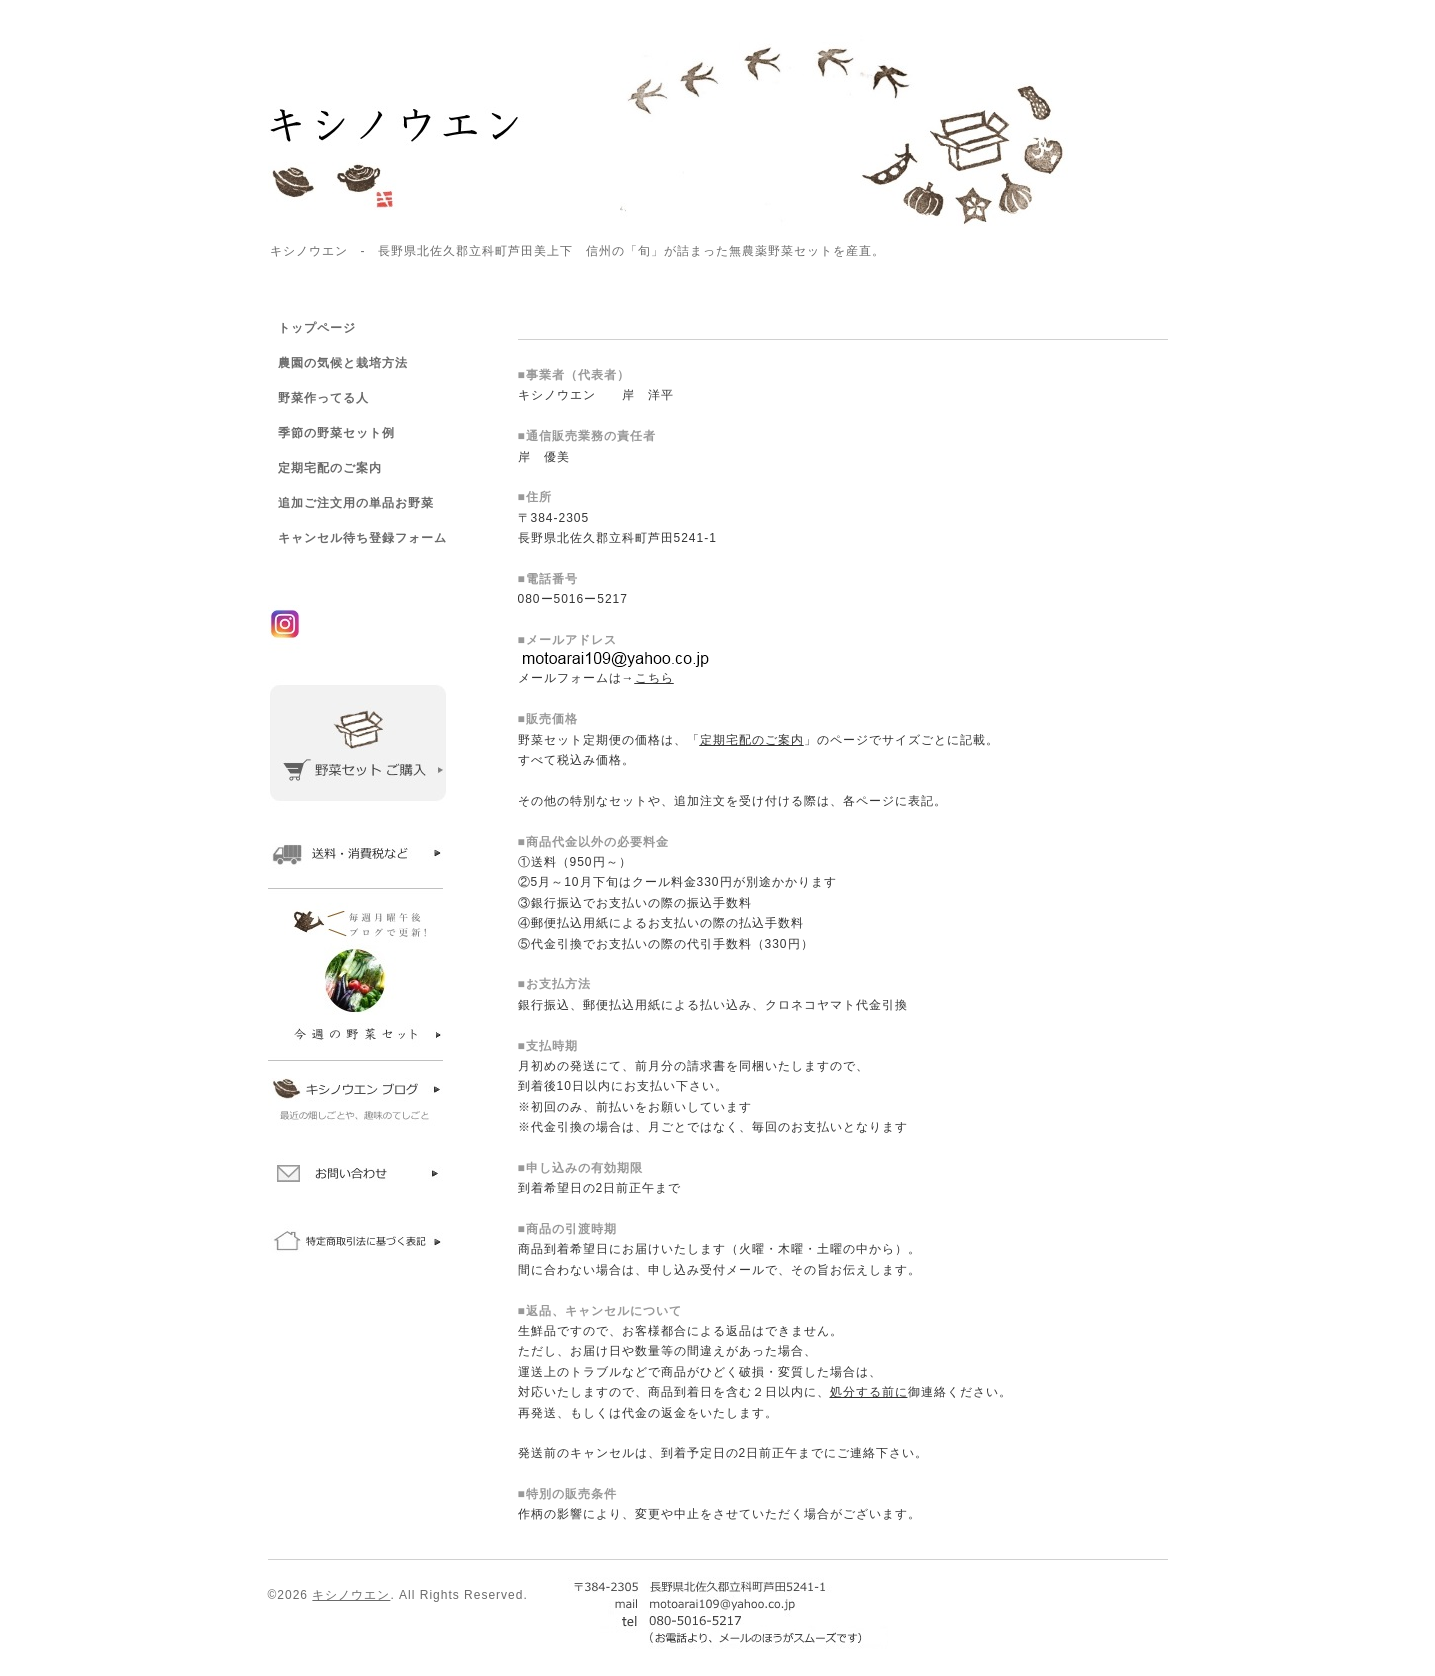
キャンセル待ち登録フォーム (362, 538)
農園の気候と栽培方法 (343, 363)
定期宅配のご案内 (330, 468)
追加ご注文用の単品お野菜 (356, 503)
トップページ (317, 328)
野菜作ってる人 (323, 398)
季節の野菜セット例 (336, 433)
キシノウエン (351, 1595)
